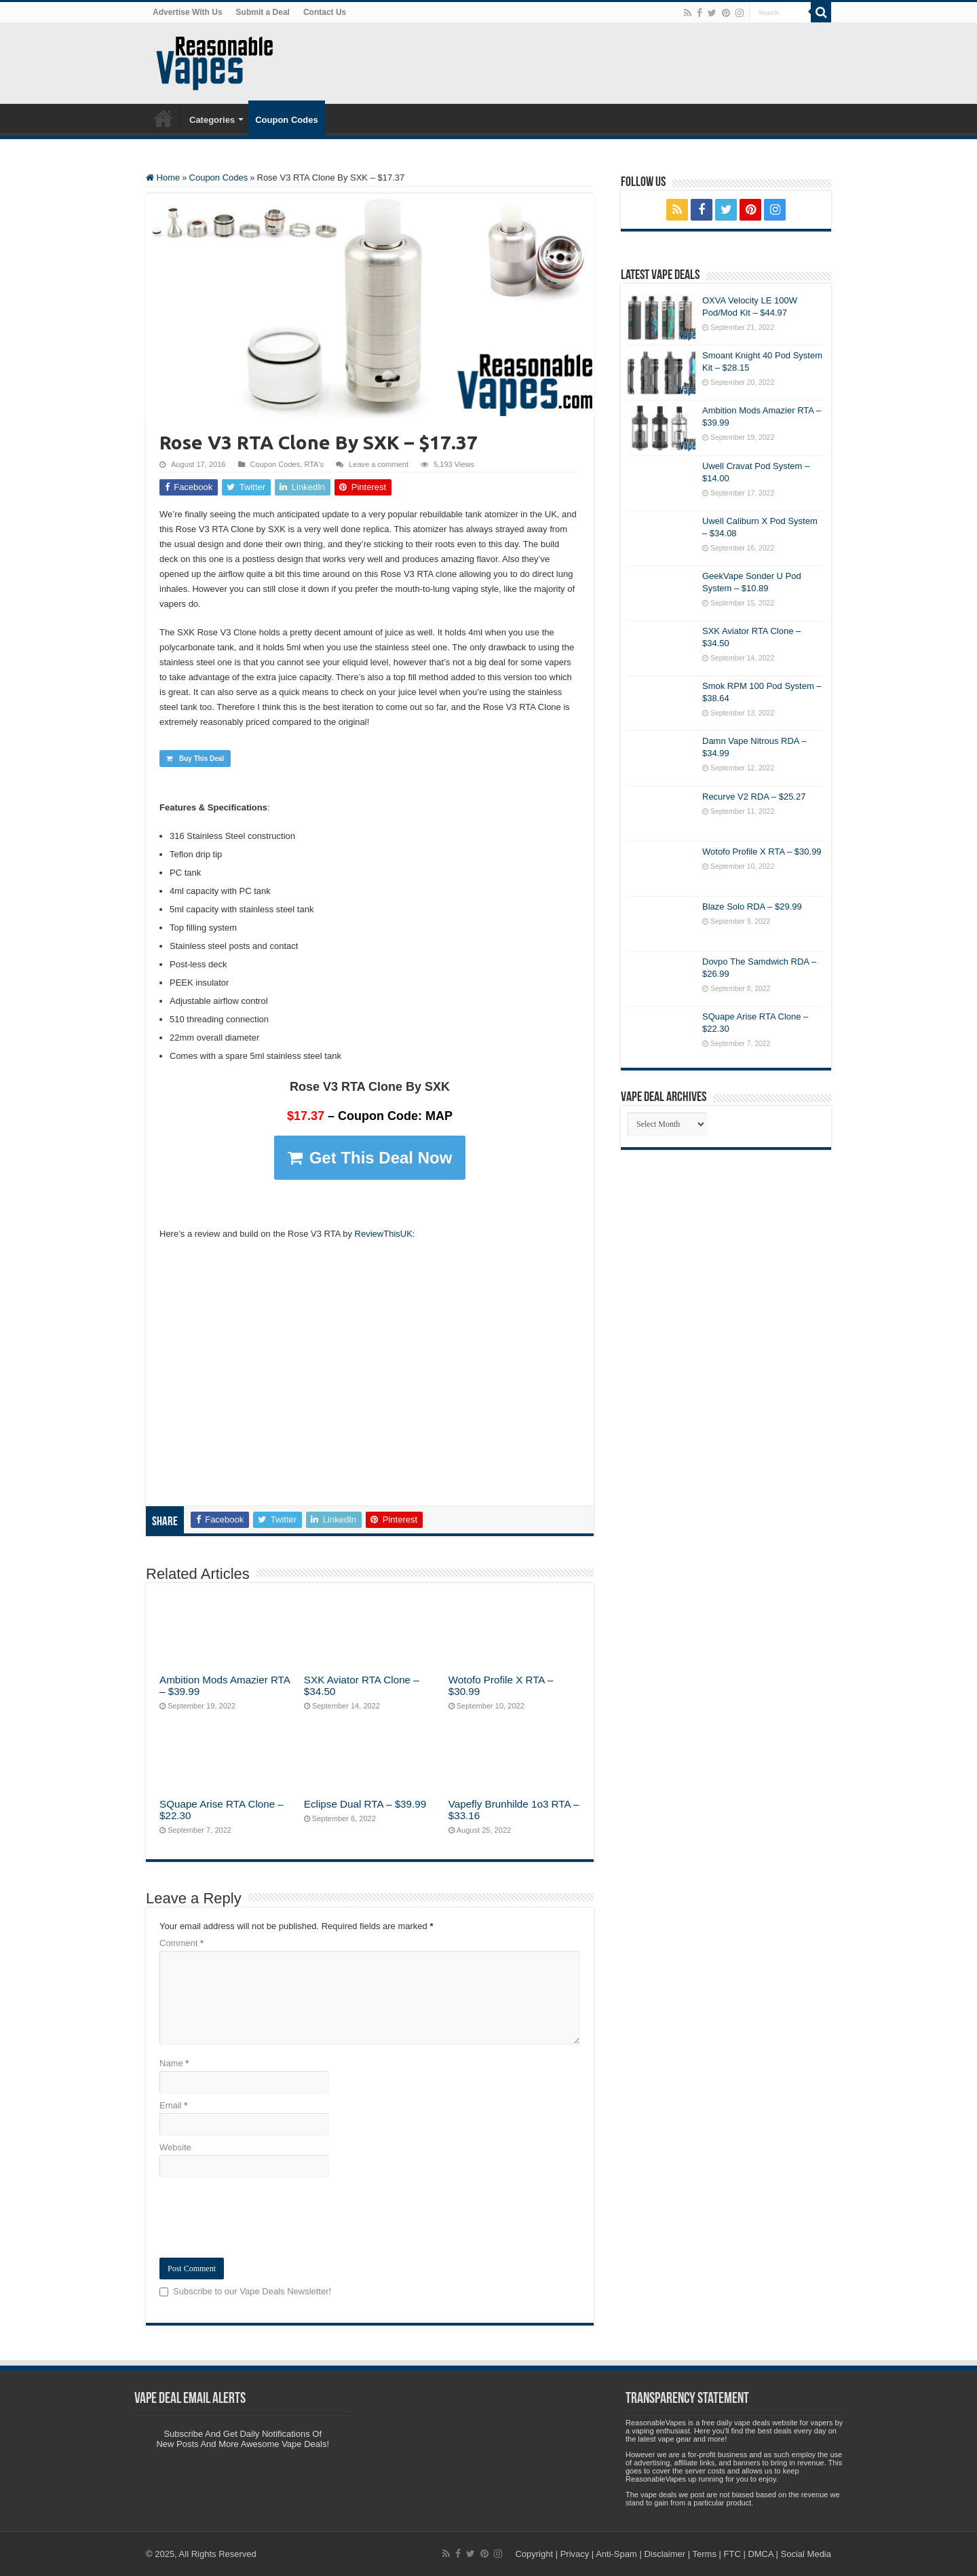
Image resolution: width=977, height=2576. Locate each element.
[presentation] (262, 2217)
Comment (181, 1943)
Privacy (575, 2554)
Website (175, 2147)
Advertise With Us (188, 12)
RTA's (314, 464)
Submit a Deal (263, 12)
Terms (704, 2554)
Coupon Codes (286, 120)
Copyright (534, 2554)
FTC (732, 2554)
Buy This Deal (195, 758)
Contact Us (324, 12)
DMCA (760, 2554)
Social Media (806, 2554)
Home (163, 118)
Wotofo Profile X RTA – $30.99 (762, 851)
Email (173, 2105)
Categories (212, 120)
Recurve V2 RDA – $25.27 (753, 796)
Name (174, 2063)
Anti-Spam (616, 2554)
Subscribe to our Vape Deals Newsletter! (252, 2291)
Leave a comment (378, 464)
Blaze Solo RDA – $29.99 (752, 906)
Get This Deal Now (370, 1158)
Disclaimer (664, 2554)
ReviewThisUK (384, 1234)
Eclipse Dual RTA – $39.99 (365, 1804)
